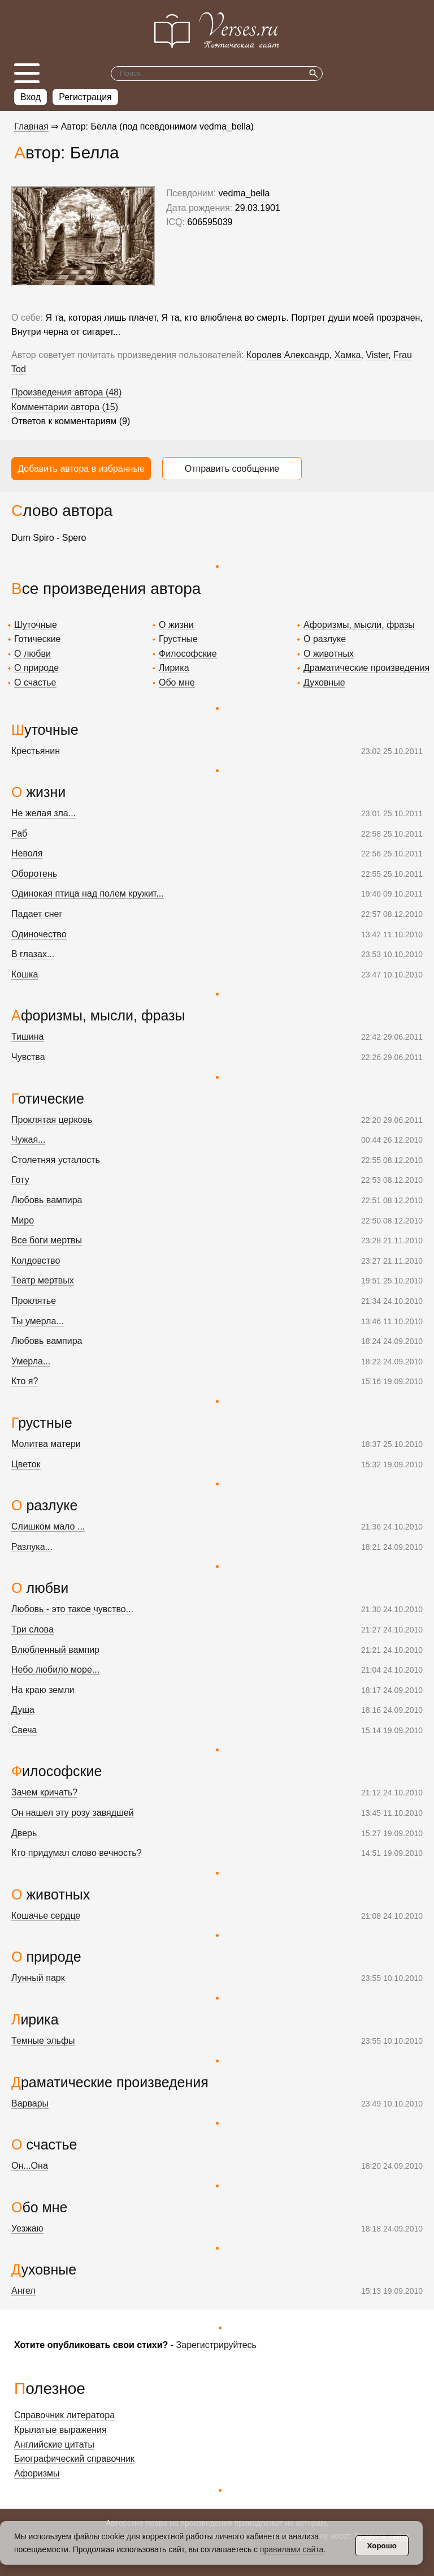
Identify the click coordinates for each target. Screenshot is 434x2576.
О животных (328, 653)
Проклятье (33, 1301)
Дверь (24, 1833)
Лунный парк (38, 1978)
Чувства (28, 1057)
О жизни (176, 625)
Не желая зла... (43, 813)
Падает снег (36, 914)
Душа (22, 1710)
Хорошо (382, 2545)
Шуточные (35, 625)
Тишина (27, 1036)
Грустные (178, 639)
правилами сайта (291, 2549)
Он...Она (29, 2165)
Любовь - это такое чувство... (72, 1609)
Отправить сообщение (232, 468)
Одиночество (39, 934)
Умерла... (30, 1361)
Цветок (26, 1464)
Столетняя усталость (55, 1160)
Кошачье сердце (45, 1915)
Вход (30, 97)
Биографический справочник (74, 2458)
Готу (20, 1179)
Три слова (32, 1629)
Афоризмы (37, 2473)
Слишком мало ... (48, 1526)
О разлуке (324, 639)
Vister (377, 355)
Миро (22, 1220)
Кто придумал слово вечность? (76, 1853)
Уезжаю (27, 2228)
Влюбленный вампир (55, 1650)
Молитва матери (46, 1444)
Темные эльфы (43, 2040)
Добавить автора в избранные (81, 468)
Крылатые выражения (60, 2430)
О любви (32, 653)
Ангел (23, 2290)
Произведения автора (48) (66, 392)
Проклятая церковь (51, 1120)
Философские (188, 653)
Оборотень (34, 873)
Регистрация (85, 97)
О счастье (35, 682)
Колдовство (35, 1260)
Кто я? (24, 1381)
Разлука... (32, 1547)
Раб (19, 833)
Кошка (24, 974)
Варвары (30, 2103)
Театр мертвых (42, 1280)
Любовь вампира (46, 1200)
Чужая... (28, 1139)
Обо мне (177, 682)
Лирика (174, 668)
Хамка (348, 355)
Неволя (26, 853)
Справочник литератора (64, 2415)
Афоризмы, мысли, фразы (359, 625)
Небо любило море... (55, 1669)
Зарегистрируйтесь (216, 2345)
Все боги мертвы (46, 1240)
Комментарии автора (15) (64, 407)
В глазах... (32, 954)
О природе (36, 668)
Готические (37, 639)
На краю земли (42, 1690)
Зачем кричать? (44, 1792)
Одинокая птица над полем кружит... (87, 893)
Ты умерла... (37, 1321)
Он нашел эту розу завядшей (72, 1812)
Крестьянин (35, 751)
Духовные (324, 682)
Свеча (24, 1730)
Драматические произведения (366, 668)
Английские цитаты (54, 2444)
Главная (31, 126)
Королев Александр (287, 355)
